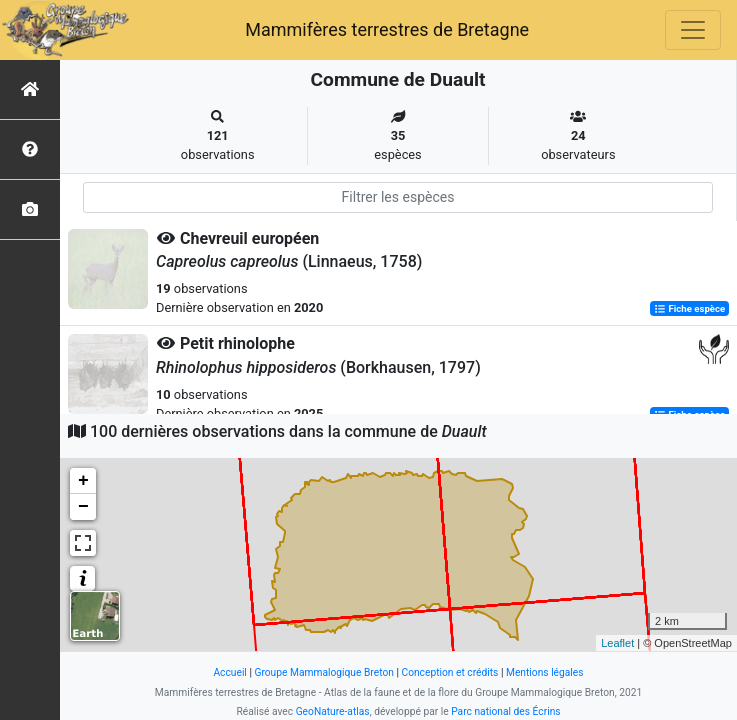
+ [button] (83, 481)
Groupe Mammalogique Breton (323, 672)
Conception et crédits (449, 672)
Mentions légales (545, 672)
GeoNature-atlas (333, 711)
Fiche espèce (689, 308)
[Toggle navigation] (693, 30)
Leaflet (617, 643)
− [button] (83, 507)
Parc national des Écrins (505, 711)
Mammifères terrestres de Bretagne (387, 29)
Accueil (229, 672)
